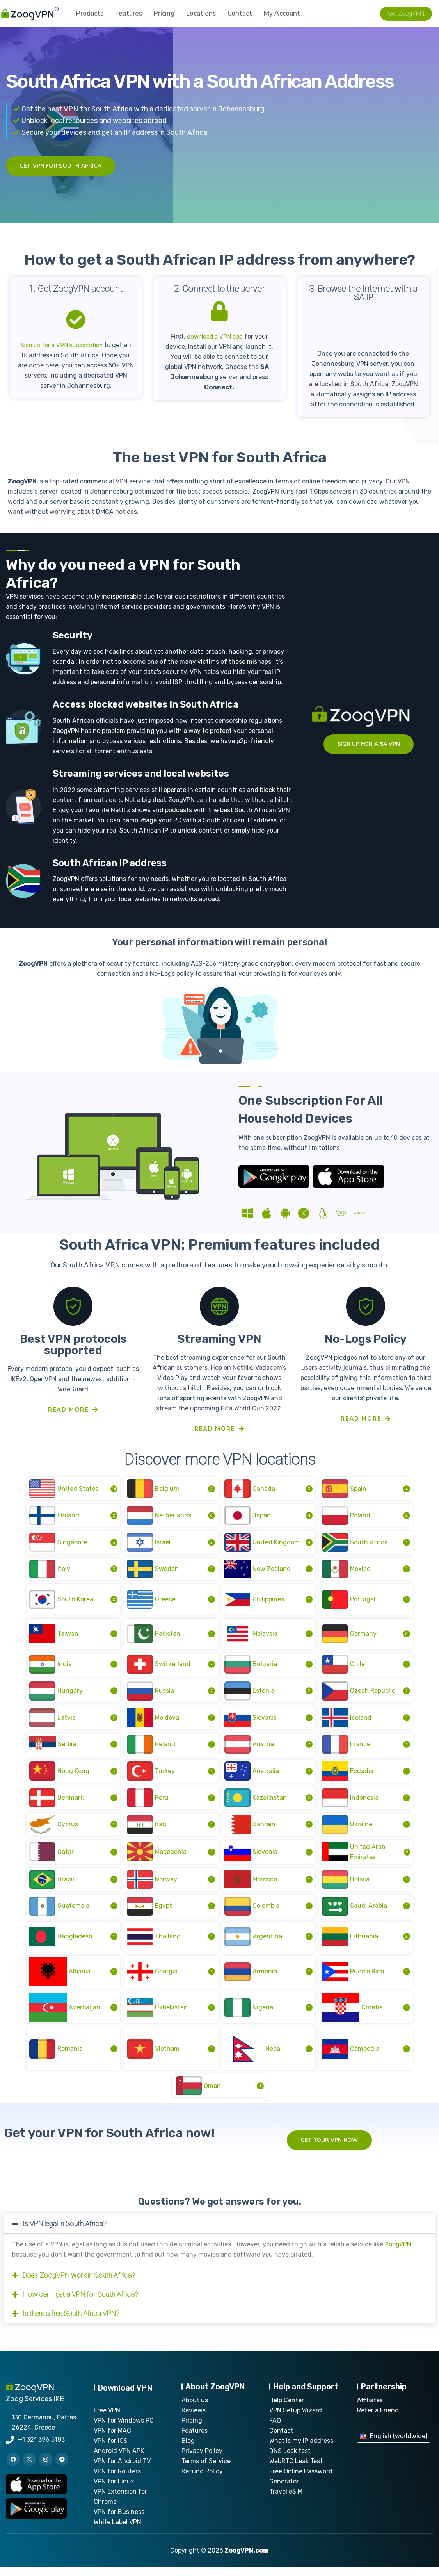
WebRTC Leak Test (296, 2469)
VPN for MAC (112, 2439)
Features (128, 15)
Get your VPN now (329, 2148)
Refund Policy (202, 2479)
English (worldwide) (398, 2444)
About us (194, 2408)
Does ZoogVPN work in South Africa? (79, 2284)
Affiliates (370, 2408)
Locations (201, 15)
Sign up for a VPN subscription (66, 345)
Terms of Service (206, 2469)
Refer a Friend (378, 2419)
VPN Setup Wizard (295, 2419)
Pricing (164, 15)
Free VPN (107, 2419)
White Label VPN (117, 2530)
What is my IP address (301, 2449)
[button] (219, 2232)
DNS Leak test (290, 2459)
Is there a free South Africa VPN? (71, 2322)
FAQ (275, 2429)
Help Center (286, 2408)
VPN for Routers (117, 2479)
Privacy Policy (201, 2459)
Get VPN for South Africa (60, 165)
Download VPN (125, 2396)
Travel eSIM (285, 2500)
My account (282, 15)
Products (89, 15)
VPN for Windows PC (124, 2429)
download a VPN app (215, 336)
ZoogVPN (398, 2253)
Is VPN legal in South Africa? (65, 2232)
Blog (188, 2449)
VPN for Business (119, 2520)
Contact (239, 15)
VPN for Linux (114, 2490)
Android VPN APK (119, 2459)
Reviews (193, 2419)
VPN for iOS (111, 2449)
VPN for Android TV (122, 2469)
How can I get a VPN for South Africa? (80, 2303)
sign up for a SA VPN (368, 744)
